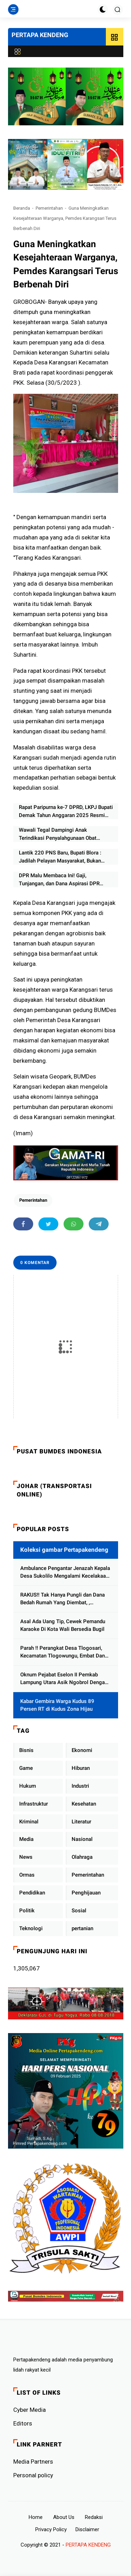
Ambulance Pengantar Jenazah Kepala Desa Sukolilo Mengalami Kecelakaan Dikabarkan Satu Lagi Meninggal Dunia (65, 1572)
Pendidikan (32, 1893)
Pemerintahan (49, 208)
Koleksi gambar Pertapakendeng (64, 1549)
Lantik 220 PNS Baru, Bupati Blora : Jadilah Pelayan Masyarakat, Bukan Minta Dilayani (60, 857)
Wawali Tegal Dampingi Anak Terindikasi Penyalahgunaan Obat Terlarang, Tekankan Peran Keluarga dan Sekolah (65, 834)
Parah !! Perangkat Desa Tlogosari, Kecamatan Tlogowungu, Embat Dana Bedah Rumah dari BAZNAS (64, 1652)
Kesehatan (84, 1804)
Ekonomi (82, 1750)
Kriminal (28, 1821)
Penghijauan (86, 1893)
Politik (27, 1910)
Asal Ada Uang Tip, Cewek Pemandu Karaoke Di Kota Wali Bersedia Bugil (62, 1625)
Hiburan (81, 1768)
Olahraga (82, 1857)
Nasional (82, 1839)
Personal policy (33, 2475)
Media (26, 1839)
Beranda (21, 208)
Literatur (81, 1821)
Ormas (27, 1875)
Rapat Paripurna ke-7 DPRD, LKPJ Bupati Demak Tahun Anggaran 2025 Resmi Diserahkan (66, 811)
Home (36, 2517)
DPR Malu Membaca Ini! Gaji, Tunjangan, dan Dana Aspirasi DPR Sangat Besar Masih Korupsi (59, 879)
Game (26, 1768)
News (25, 1857)
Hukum (27, 1786)
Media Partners (33, 2461)
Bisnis (26, 1750)
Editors (22, 2423)
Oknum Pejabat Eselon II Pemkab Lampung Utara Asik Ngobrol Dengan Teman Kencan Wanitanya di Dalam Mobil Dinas (64, 1679)
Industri (80, 1786)
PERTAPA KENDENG (40, 35)
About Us (63, 2517)
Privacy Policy (51, 2529)
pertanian (82, 1928)
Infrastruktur (33, 1804)
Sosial (79, 1910)
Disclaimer (87, 2529)
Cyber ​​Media (29, 2409)
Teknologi (31, 1928)
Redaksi (94, 2517)
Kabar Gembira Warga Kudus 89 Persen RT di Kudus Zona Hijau (57, 1705)
